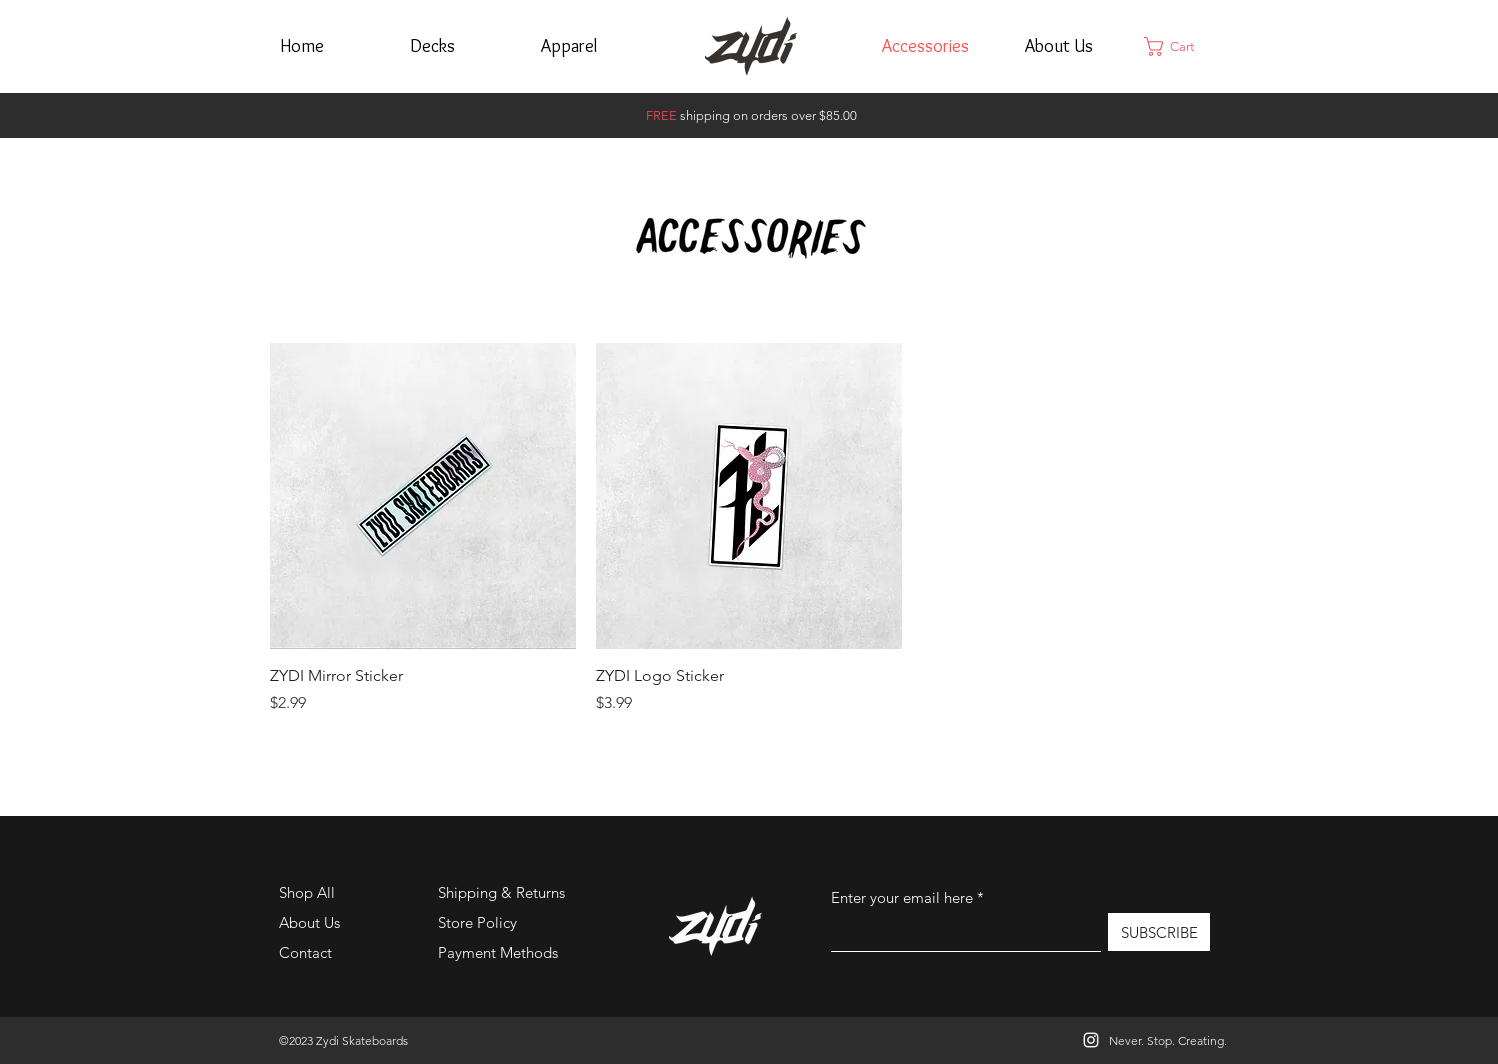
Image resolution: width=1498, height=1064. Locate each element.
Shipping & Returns (501, 892)
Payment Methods (500, 952)
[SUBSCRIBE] (1159, 932)
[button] (1180, 46)
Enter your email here (902, 897)
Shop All (307, 892)
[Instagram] (1091, 1040)
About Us (309, 922)
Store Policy (477, 922)
